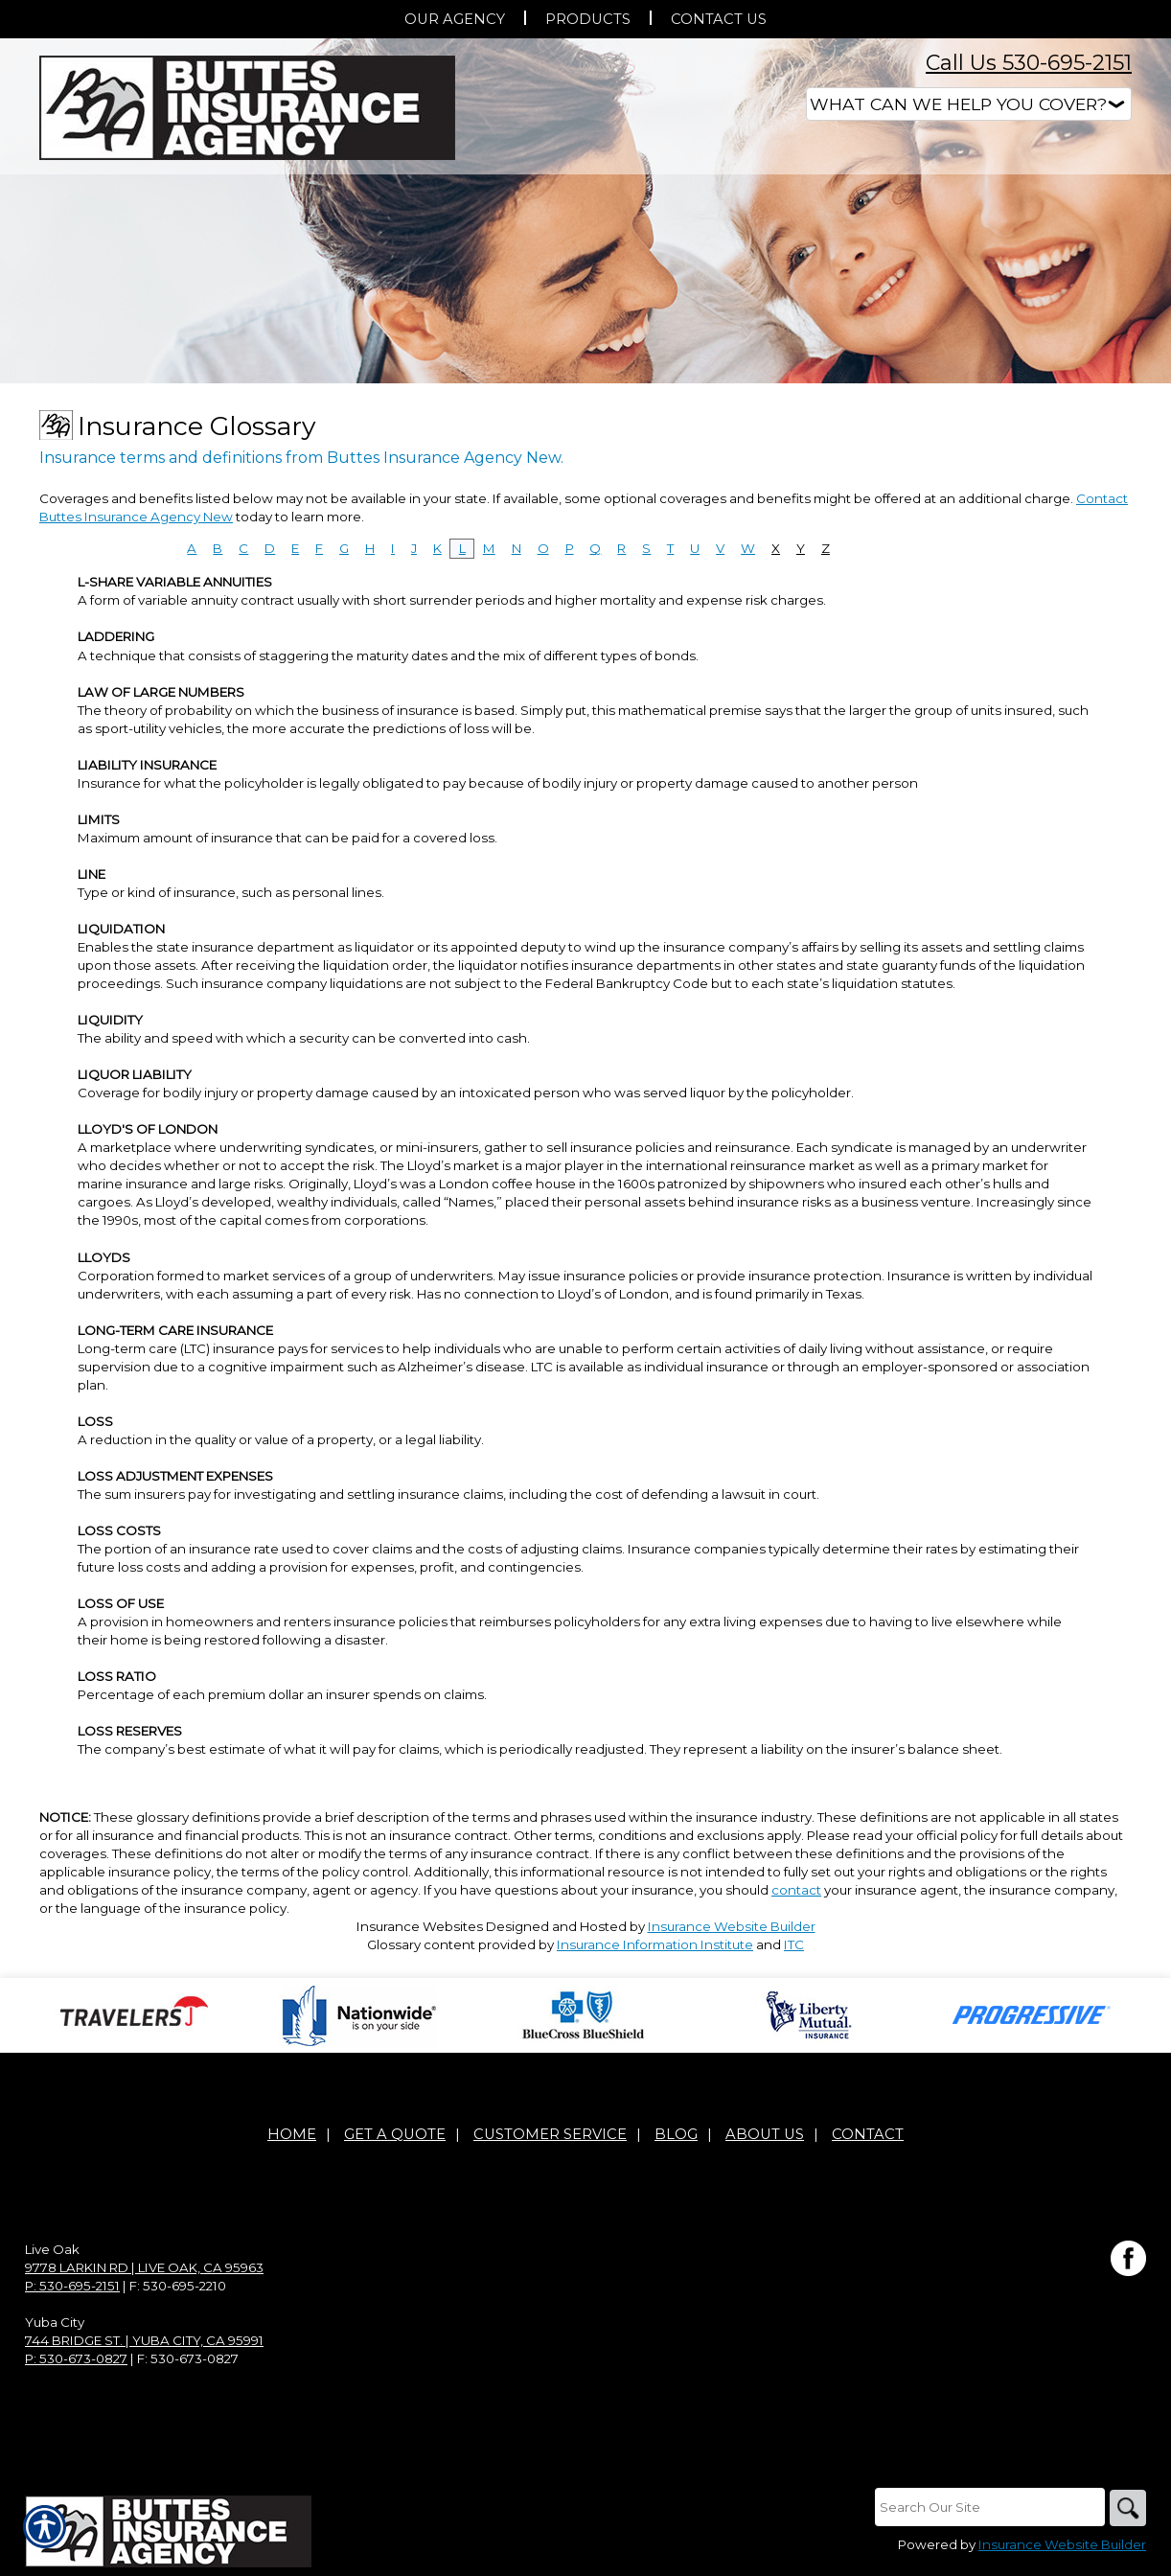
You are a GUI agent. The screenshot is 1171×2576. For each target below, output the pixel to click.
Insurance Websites (419, 1926)
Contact (868, 2135)
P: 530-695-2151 (72, 2286)
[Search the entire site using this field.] (988, 2508)
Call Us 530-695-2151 (1029, 63)
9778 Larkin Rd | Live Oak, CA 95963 (144, 2268)
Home (291, 2135)
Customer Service (550, 2135)
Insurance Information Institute (655, 1944)
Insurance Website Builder (731, 1926)
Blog (676, 2135)
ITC (794, 1944)
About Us (764, 2135)
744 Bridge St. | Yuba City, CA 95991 (144, 2341)
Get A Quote (395, 2135)
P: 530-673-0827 (76, 2359)
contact (796, 1890)
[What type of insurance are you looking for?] (969, 104)
